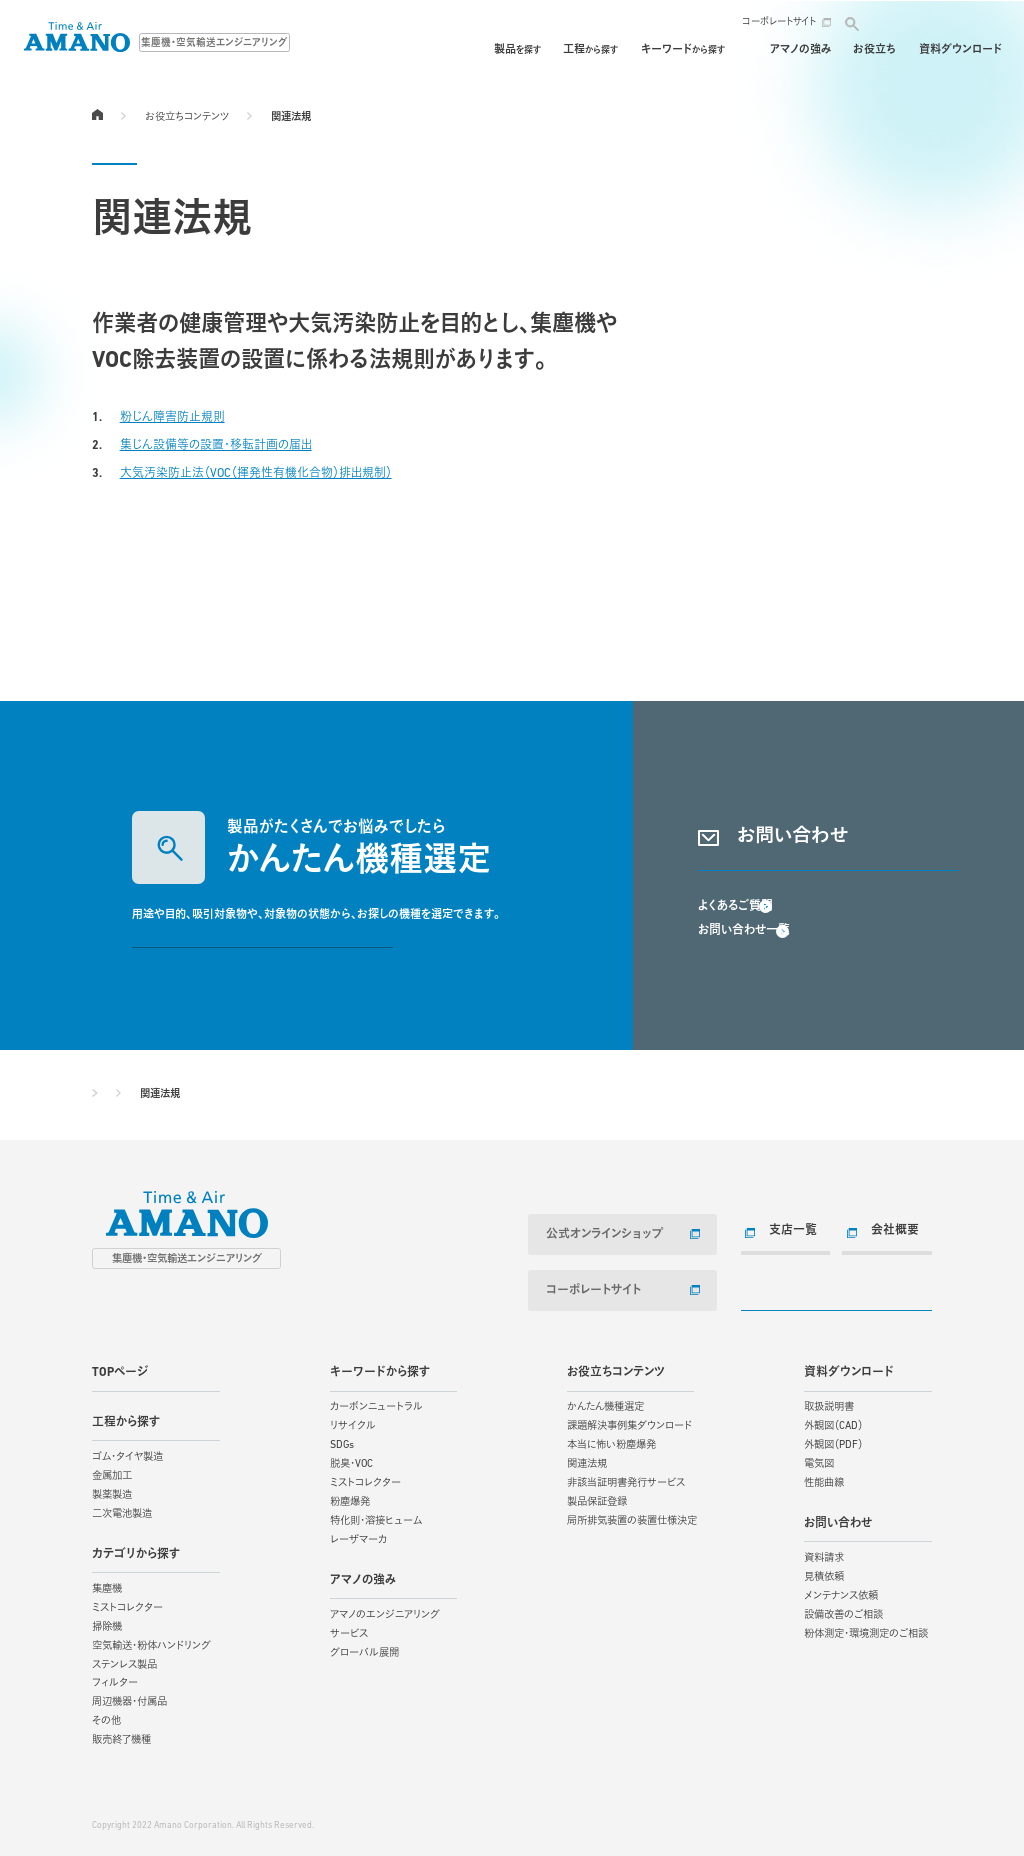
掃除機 (107, 1622)
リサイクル (353, 1421)
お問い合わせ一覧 (744, 957)
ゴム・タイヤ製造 (127, 1452)
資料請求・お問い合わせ (828, 871)
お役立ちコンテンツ (187, 117)
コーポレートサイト (779, 22)
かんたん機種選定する (262, 948)
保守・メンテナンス (703, 50)
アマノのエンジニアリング (385, 1610)
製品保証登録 (597, 1497)
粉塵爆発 (350, 1497)
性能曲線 (824, 1478)
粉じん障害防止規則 (172, 418)
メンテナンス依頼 (841, 1591)
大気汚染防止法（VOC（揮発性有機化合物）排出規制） (256, 474)
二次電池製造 (122, 1509)
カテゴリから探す (136, 1549)
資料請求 (824, 1553)
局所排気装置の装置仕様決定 (632, 1516)
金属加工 (112, 1471)
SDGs (342, 1440)
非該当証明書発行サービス (626, 1478)
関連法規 (587, 1459)
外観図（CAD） (833, 1421)
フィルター (115, 1678)
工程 (502, 50)
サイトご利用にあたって (136, 1801)
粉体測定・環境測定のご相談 (866, 1629)
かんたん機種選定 (605, 1402)
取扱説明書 (829, 1402)
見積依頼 (824, 1572)
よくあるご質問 (735, 932)
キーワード (595, 50)
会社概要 (891, 1230)
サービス (349, 1629)
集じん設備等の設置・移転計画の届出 (216, 446)
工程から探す (126, 1417)
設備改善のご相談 (843, 1610)
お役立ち (874, 50)
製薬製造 (112, 1490)
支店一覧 (789, 1230)
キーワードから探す (380, 1368)
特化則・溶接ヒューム (376, 1516)
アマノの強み (800, 50)
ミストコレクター (127, 1603)
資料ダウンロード (960, 50)
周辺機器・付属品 (129, 1697)
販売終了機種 (121, 1735)
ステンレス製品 (124, 1659)
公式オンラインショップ (600, 1233)
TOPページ (97, 114)
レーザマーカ (358, 1535)
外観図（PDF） (833, 1440)
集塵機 (107, 1584)
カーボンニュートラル (376, 1402)
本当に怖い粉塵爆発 (611, 1440)
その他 (106, 1716)
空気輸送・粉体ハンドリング (151, 1641)
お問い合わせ (938, 22)
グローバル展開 (364, 1648)
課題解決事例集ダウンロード (629, 1421)
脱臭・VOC (351, 1459)
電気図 (819, 1459)
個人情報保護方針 (235, 1801)
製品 (429, 50)
